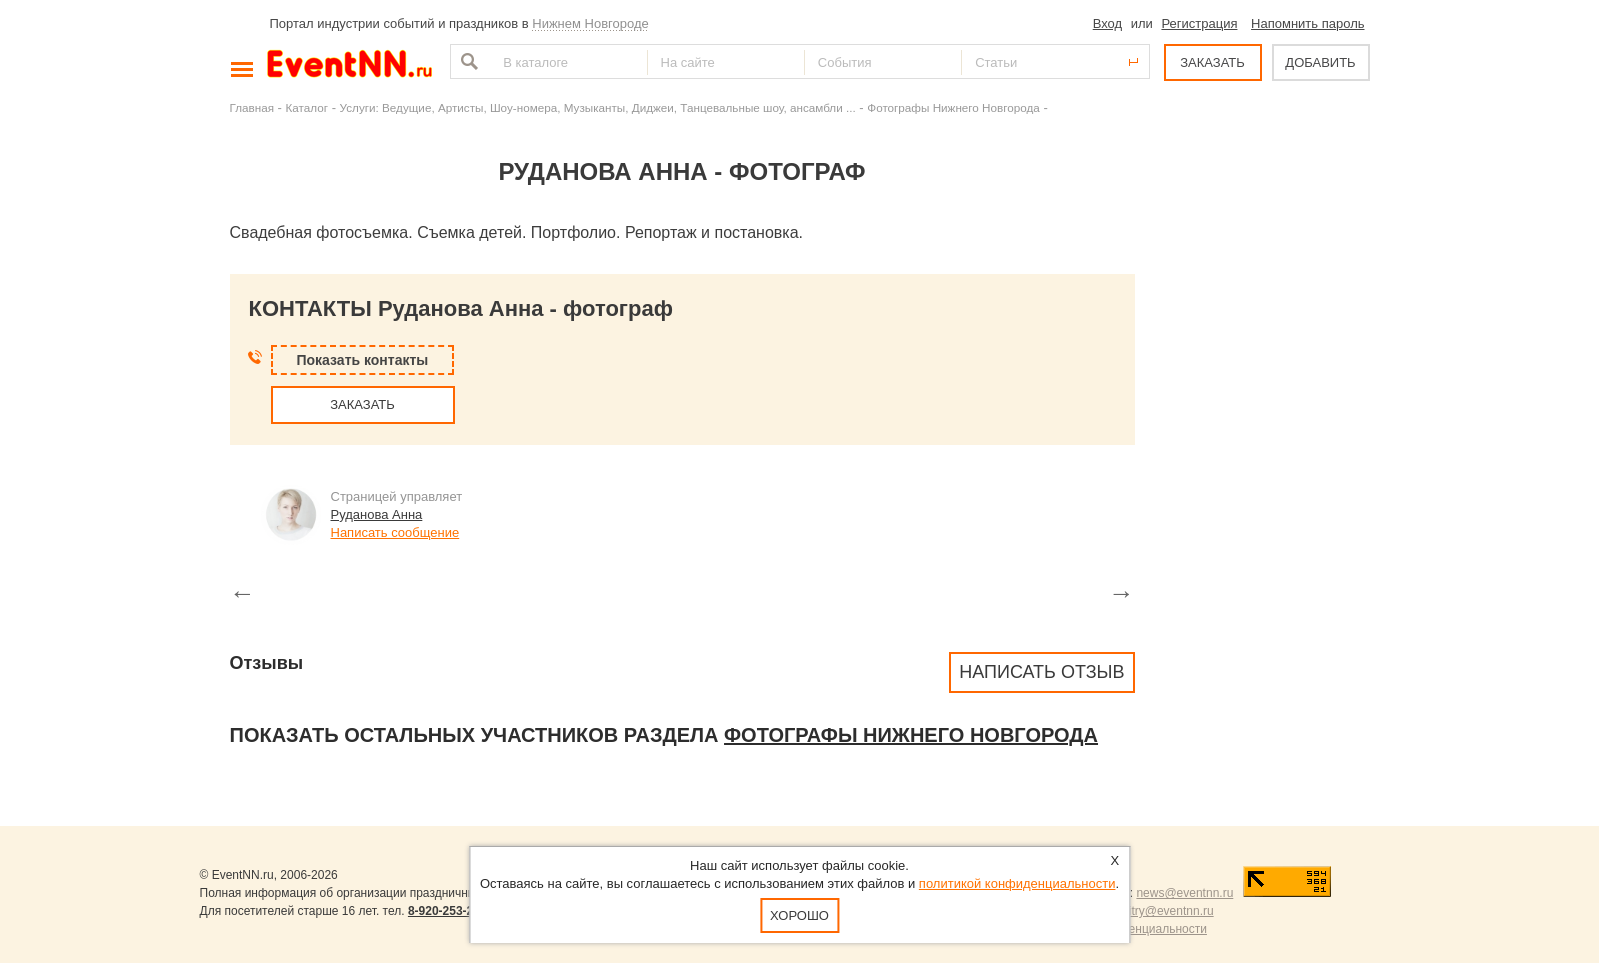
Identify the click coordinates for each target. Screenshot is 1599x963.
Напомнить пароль (1307, 23)
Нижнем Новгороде (590, 23)
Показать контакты (363, 360)
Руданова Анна (377, 514)
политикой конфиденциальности (1017, 883)
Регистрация (1199, 23)
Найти (467, 61)
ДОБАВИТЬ (1320, 62)
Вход (1107, 23)
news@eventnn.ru (1184, 893)
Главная (252, 107)
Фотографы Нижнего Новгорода (953, 107)
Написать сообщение (395, 532)
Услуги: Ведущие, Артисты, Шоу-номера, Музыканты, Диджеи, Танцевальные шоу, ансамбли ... (598, 107)
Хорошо (799, 915)
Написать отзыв (1041, 672)
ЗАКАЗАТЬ (1212, 62)
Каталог (307, 107)
